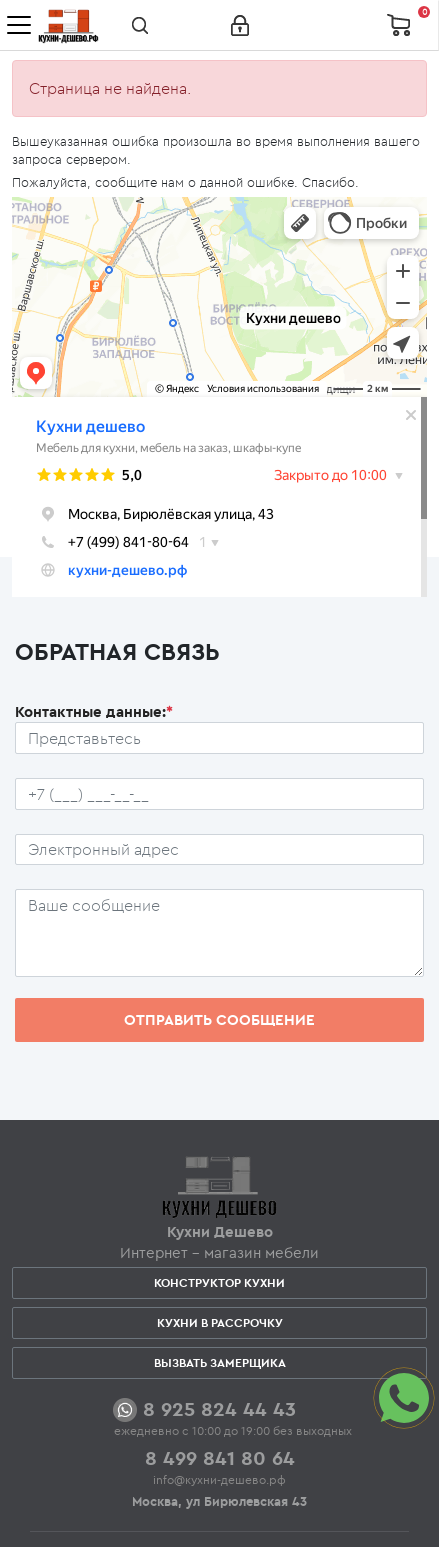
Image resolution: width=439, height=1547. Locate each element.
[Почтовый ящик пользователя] (219, 850)
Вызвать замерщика (220, 1362)
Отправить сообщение (219, 1019)
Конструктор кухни (219, 1282)
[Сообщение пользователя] (219, 933)
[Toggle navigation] (19, 25)
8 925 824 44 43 (219, 1408)
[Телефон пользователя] (219, 794)
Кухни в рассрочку (220, 1322)
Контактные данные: (94, 711)
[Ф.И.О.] (219, 738)
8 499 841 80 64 (220, 1457)
